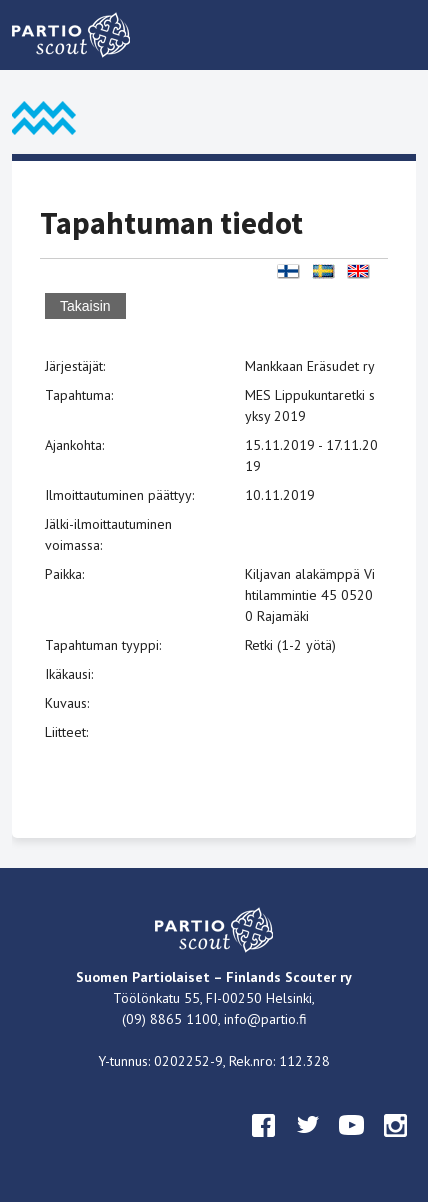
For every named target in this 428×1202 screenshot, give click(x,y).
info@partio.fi (265, 1019)
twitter (308, 1144)
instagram (396, 1144)
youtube (352, 1144)
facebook (264, 1144)
